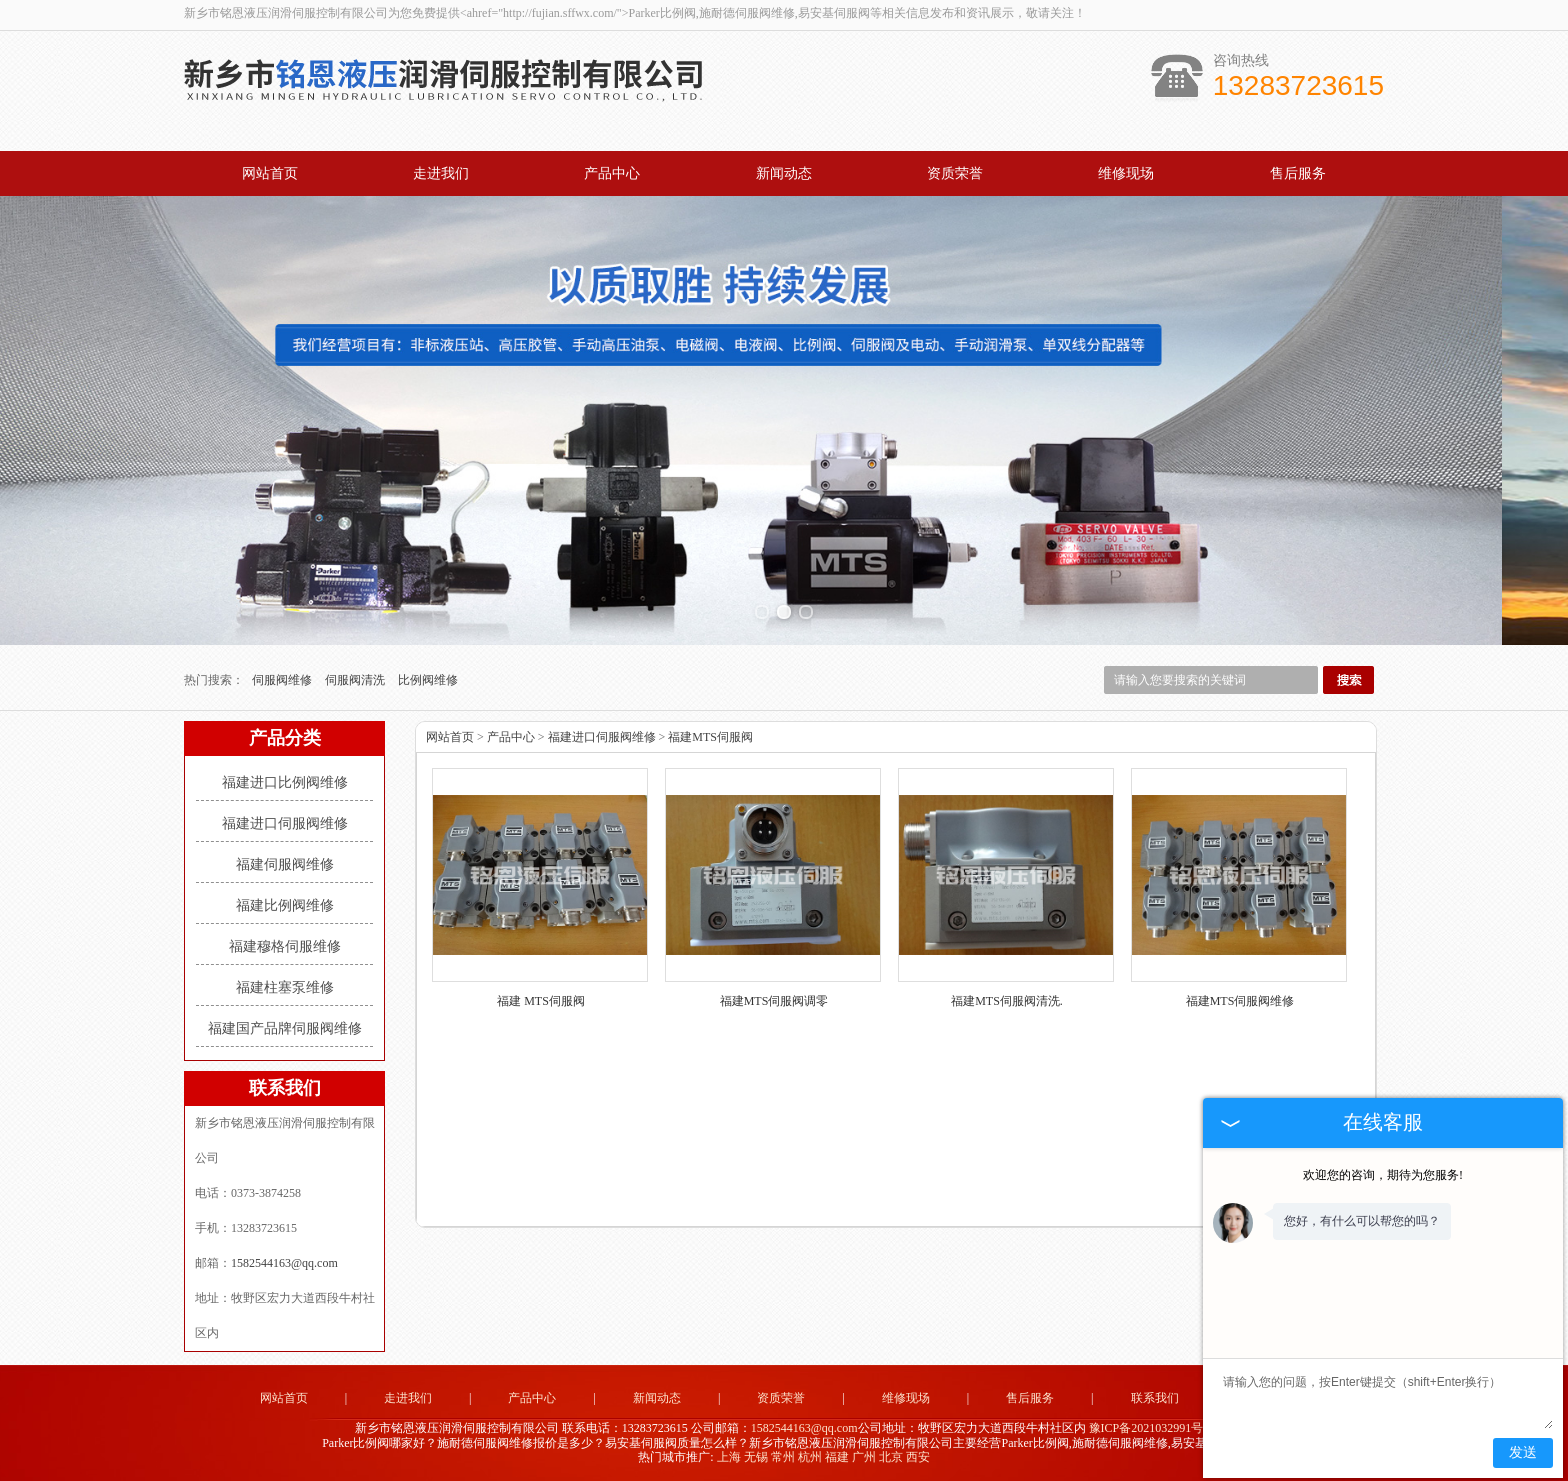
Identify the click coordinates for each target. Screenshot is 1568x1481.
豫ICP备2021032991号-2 (1151, 1428)
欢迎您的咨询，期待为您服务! (1383, 1175)
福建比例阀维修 (285, 905)
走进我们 (441, 173)
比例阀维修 (428, 680)
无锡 (756, 1457)
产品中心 (612, 173)
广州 (864, 1457)
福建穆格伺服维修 (285, 946)
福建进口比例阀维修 (285, 782)
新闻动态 (784, 173)
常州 (783, 1457)
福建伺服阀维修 (285, 864)
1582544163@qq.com (284, 1263)
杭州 (810, 1457)
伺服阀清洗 (356, 680)
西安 (918, 1457)
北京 (891, 1457)
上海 (729, 1457)
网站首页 (270, 173)
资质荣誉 (955, 173)
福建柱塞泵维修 (285, 987)
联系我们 (1155, 1398)
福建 (837, 1457)
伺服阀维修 (283, 680)
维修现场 (1126, 173)
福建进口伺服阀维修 (285, 823)
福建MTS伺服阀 (710, 737)
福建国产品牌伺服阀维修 (285, 1028)
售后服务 (1298, 173)
